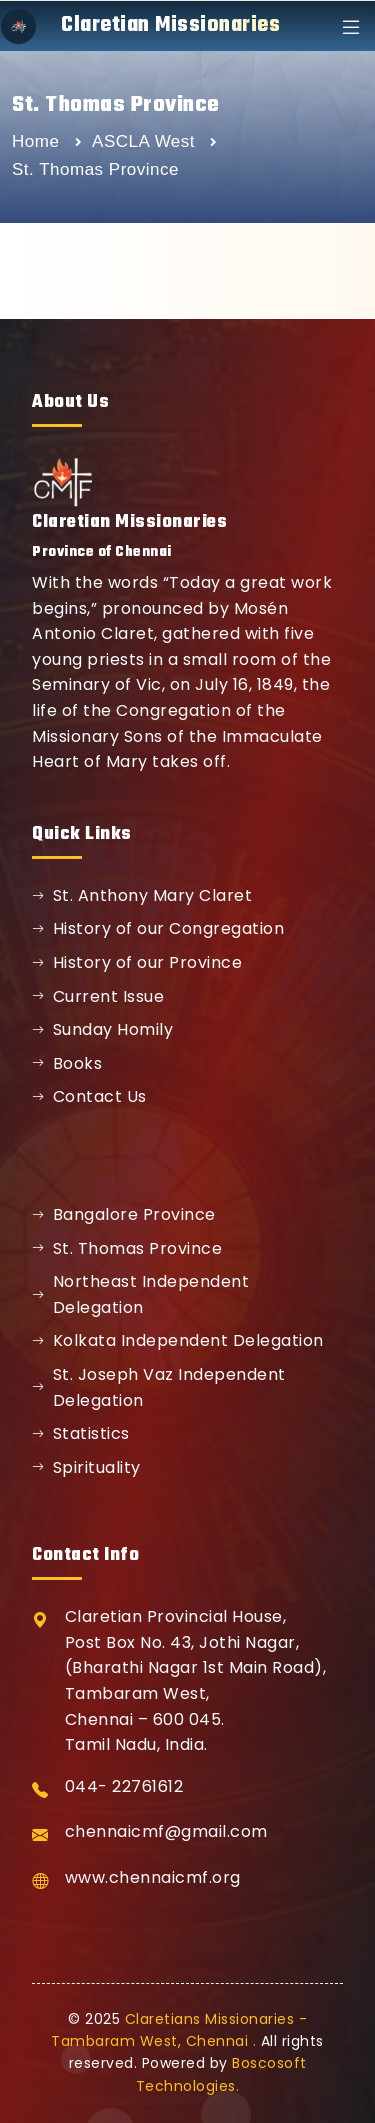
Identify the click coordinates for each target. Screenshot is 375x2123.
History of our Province (137, 962)
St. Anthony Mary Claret (142, 895)
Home (35, 141)
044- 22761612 (124, 1786)
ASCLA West (146, 141)
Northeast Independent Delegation (140, 1294)
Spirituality (86, 1467)
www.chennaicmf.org (153, 1877)
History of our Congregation (158, 928)
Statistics (81, 1433)
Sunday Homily (102, 1029)
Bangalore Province (124, 1214)
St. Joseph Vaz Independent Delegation (159, 1387)
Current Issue (98, 996)
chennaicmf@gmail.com (166, 1831)
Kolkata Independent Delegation (178, 1340)
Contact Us (89, 1096)
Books (67, 1063)
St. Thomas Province (127, 1248)
